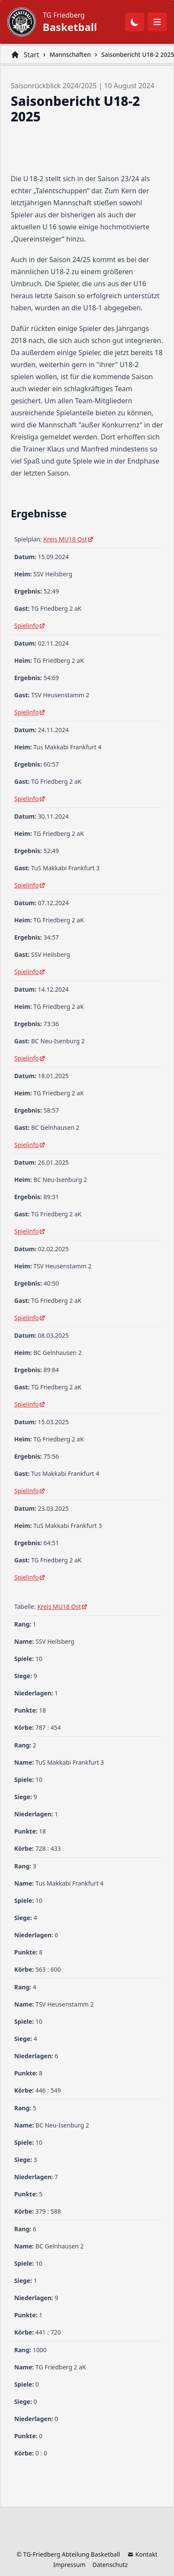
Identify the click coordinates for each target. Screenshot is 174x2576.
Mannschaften (70, 54)
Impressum (69, 2565)
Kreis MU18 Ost (69, 539)
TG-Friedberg (41, 2554)
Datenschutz (109, 2565)
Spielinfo (30, 626)
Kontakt (142, 2554)
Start (31, 54)
